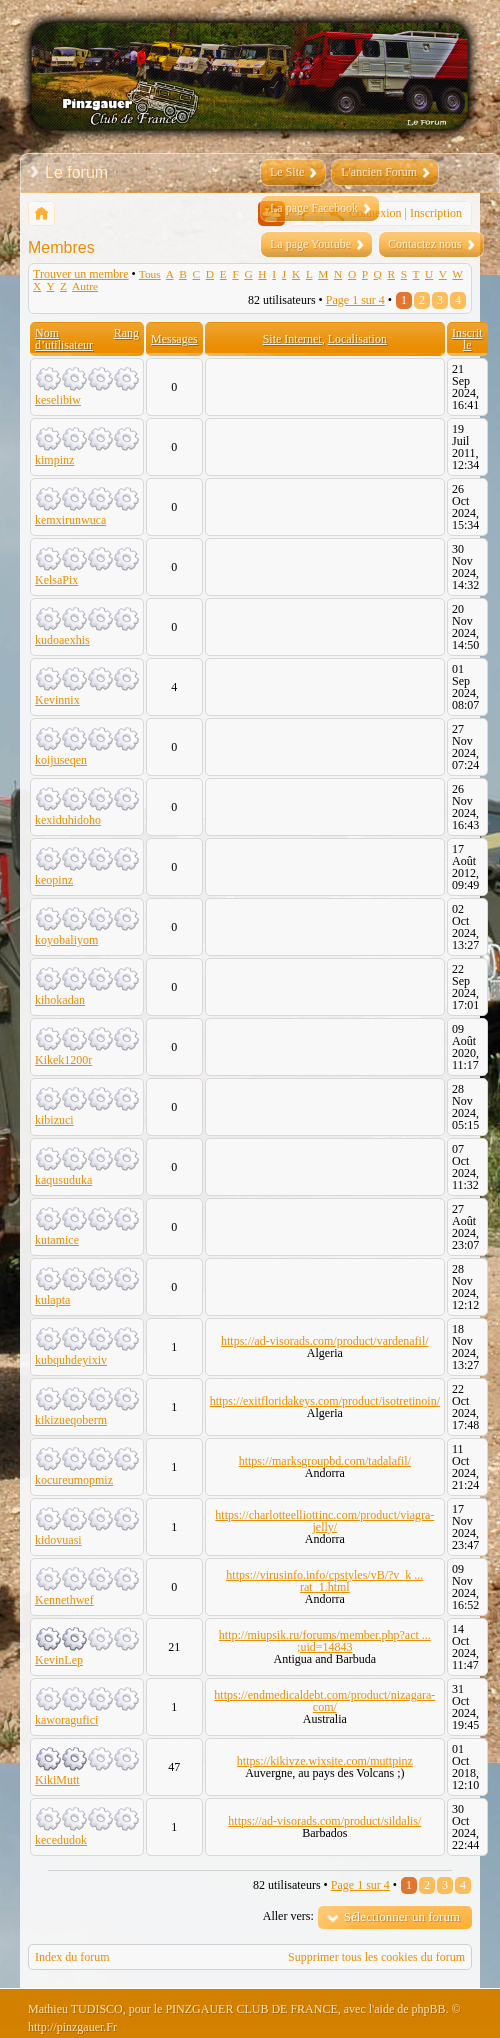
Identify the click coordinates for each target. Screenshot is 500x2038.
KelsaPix (56, 580)
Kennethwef (64, 1600)
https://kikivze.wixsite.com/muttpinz (325, 1761)
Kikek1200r (63, 1060)
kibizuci (54, 1120)
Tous (150, 274)
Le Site (287, 172)
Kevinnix (57, 700)
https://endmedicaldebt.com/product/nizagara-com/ (324, 1701)
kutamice (57, 1240)
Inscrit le (467, 339)
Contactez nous (425, 244)
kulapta (52, 1300)
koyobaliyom (66, 940)
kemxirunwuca (70, 520)
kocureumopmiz (74, 1480)
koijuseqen (61, 760)
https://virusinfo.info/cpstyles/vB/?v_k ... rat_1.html (324, 1581)
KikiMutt (57, 1780)
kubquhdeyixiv (71, 1360)
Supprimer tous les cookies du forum (376, 1957)
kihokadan (60, 1000)
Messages (174, 339)
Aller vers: (288, 1916)
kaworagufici (66, 1720)
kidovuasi (58, 1540)
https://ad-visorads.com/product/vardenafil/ (325, 1341)
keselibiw (58, 400)
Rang (126, 333)
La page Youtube (310, 244)
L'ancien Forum (379, 172)
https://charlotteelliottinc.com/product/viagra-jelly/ (324, 1521)
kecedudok (61, 1840)
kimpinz (54, 460)
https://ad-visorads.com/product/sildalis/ (324, 1821)
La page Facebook (314, 208)
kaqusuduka (63, 1180)
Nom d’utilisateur (64, 339)
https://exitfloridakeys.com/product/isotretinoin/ (325, 1401)
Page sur (355, 300)
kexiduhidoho (68, 820)
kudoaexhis (62, 640)
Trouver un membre (81, 274)
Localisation (357, 339)
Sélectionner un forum (402, 1916)
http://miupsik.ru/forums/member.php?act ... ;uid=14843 (325, 1641)
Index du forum (72, 1957)
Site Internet (292, 339)
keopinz (54, 880)
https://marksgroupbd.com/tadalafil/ (325, 1461)
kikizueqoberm (71, 1420)
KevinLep (59, 1660)
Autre (85, 286)
